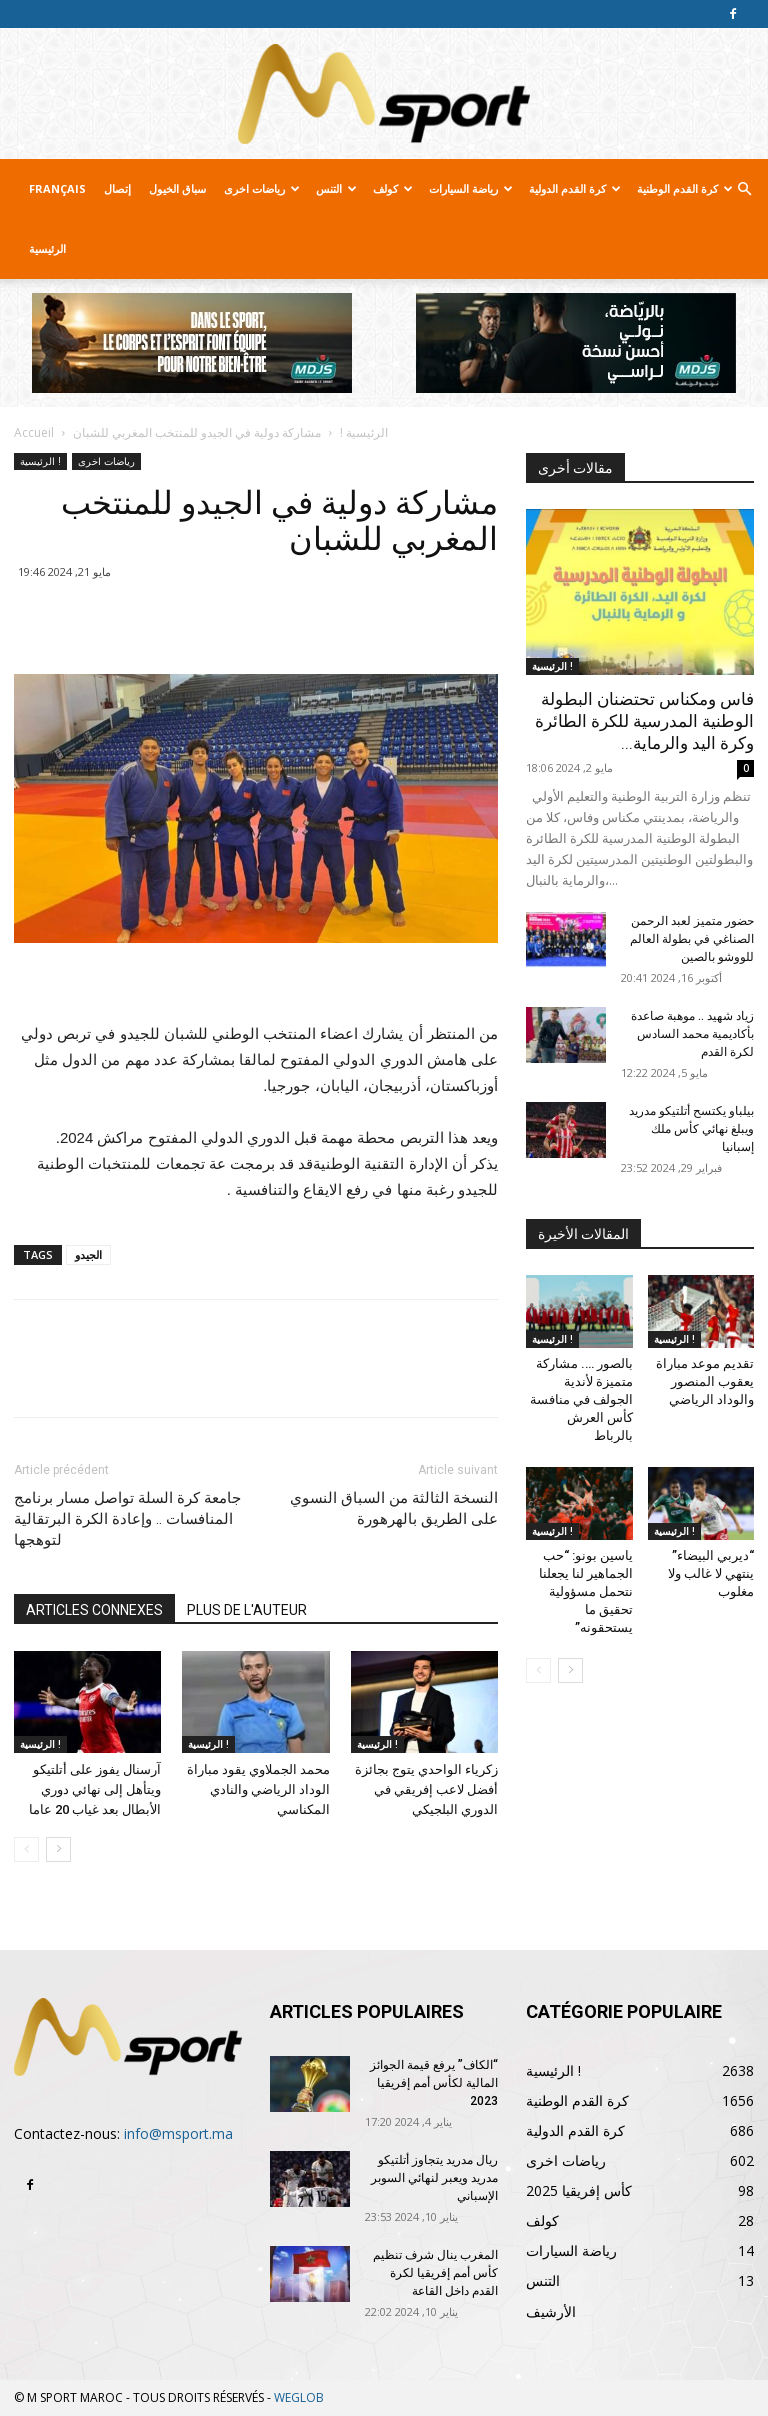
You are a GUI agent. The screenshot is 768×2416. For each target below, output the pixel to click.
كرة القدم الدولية (575, 188)
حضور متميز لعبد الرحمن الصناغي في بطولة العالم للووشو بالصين (692, 939)
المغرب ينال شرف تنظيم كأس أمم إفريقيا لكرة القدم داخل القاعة (435, 2273)
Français (57, 188)
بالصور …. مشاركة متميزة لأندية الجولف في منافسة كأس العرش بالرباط (581, 1399)
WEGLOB (299, 2397)
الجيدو (88, 1254)
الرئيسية (47, 248)
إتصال (117, 188)
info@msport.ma (178, 2133)
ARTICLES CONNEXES (94, 1610)
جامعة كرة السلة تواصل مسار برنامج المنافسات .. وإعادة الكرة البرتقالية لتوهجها (127, 1519)
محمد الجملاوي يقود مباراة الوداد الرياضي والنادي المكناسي (258, 1789)
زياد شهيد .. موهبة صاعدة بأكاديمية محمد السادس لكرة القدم (692, 1034)
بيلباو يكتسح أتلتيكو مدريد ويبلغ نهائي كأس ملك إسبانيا (691, 1129)
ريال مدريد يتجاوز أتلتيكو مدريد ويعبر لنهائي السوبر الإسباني (434, 2178)
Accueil (34, 432)
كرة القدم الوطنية (685, 188)
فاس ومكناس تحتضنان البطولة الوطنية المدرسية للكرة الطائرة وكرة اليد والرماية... (644, 721)
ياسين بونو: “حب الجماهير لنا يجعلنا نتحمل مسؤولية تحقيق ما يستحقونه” (586, 1591)
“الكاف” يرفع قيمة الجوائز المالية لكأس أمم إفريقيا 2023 (434, 2083)
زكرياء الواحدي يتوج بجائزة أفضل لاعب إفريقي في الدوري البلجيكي (426, 1789)
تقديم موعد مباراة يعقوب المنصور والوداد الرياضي (705, 1381)
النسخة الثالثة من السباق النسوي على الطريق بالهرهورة (394, 1508)
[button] (744, 189)
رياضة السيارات (471, 188)
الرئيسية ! (364, 432)
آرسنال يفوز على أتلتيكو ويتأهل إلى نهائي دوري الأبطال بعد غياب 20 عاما (95, 1789)
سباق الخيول (177, 188)
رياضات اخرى (262, 188)
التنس (336, 188)
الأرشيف (551, 2311)
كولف (393, 188)
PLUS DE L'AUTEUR (247, 1610)
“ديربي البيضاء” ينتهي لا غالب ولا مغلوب (711, 1573)
